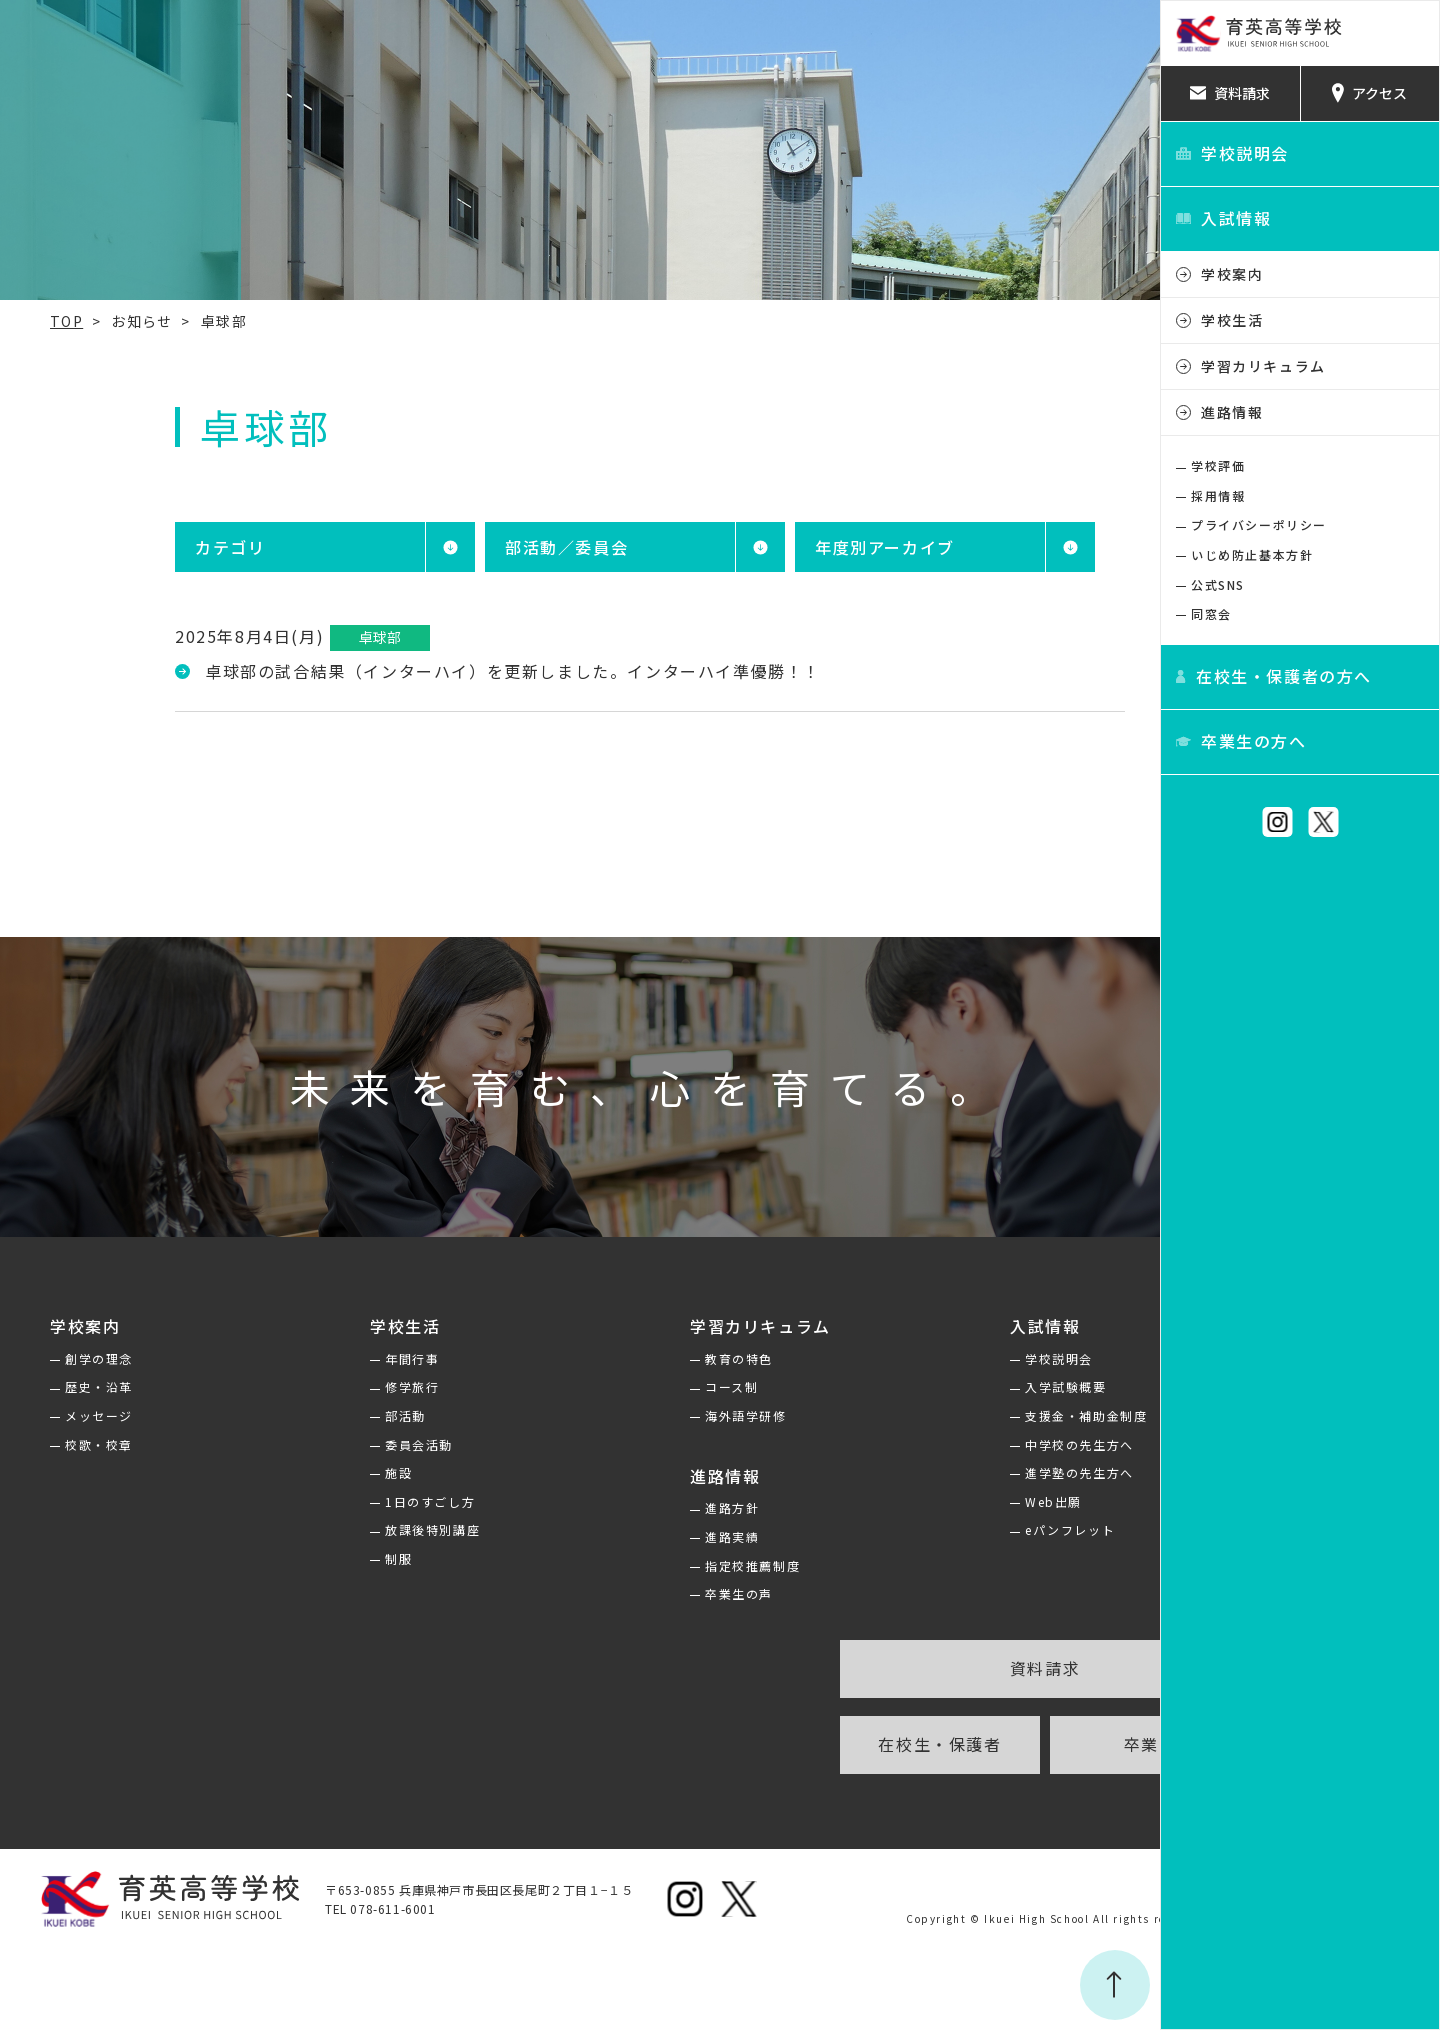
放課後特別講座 (378, 1529)
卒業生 (1045, 1744)
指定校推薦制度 (680, 1565)
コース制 (659, 1386)
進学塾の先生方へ (988, 1472)
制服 (344, 1558)
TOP (31, 321)
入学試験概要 (975, 1386)
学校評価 (1218, 465)
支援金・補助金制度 (995, 1415)
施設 (344, 1472)
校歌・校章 (64, 1444)
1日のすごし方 (376, 1501)
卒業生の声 (667, 1593)
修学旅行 (358, 1386)
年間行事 (358, 1358)
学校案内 (1232, 274)
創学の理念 (64, 1358)
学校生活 (1232, 320)
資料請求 (940, 1668)
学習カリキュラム (1263, 366)
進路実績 (660, 1536)
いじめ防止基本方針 (1252, 554)
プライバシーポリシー (1259, 524)
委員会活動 (365, 1444)
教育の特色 (667, 1358)
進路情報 (1232, 412)
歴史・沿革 (64, 1386)
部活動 (351, 1415)
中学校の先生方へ (988, 1444)
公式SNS (1218, 584)
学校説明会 (968, 1358)
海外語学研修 (674, 1415)
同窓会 (1211, 613)
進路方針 (660, 1507)
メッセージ (64, 1415)
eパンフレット (979, 1529)
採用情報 (1218, 495)
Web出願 (962, 1501)
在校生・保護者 (834, 1744)
